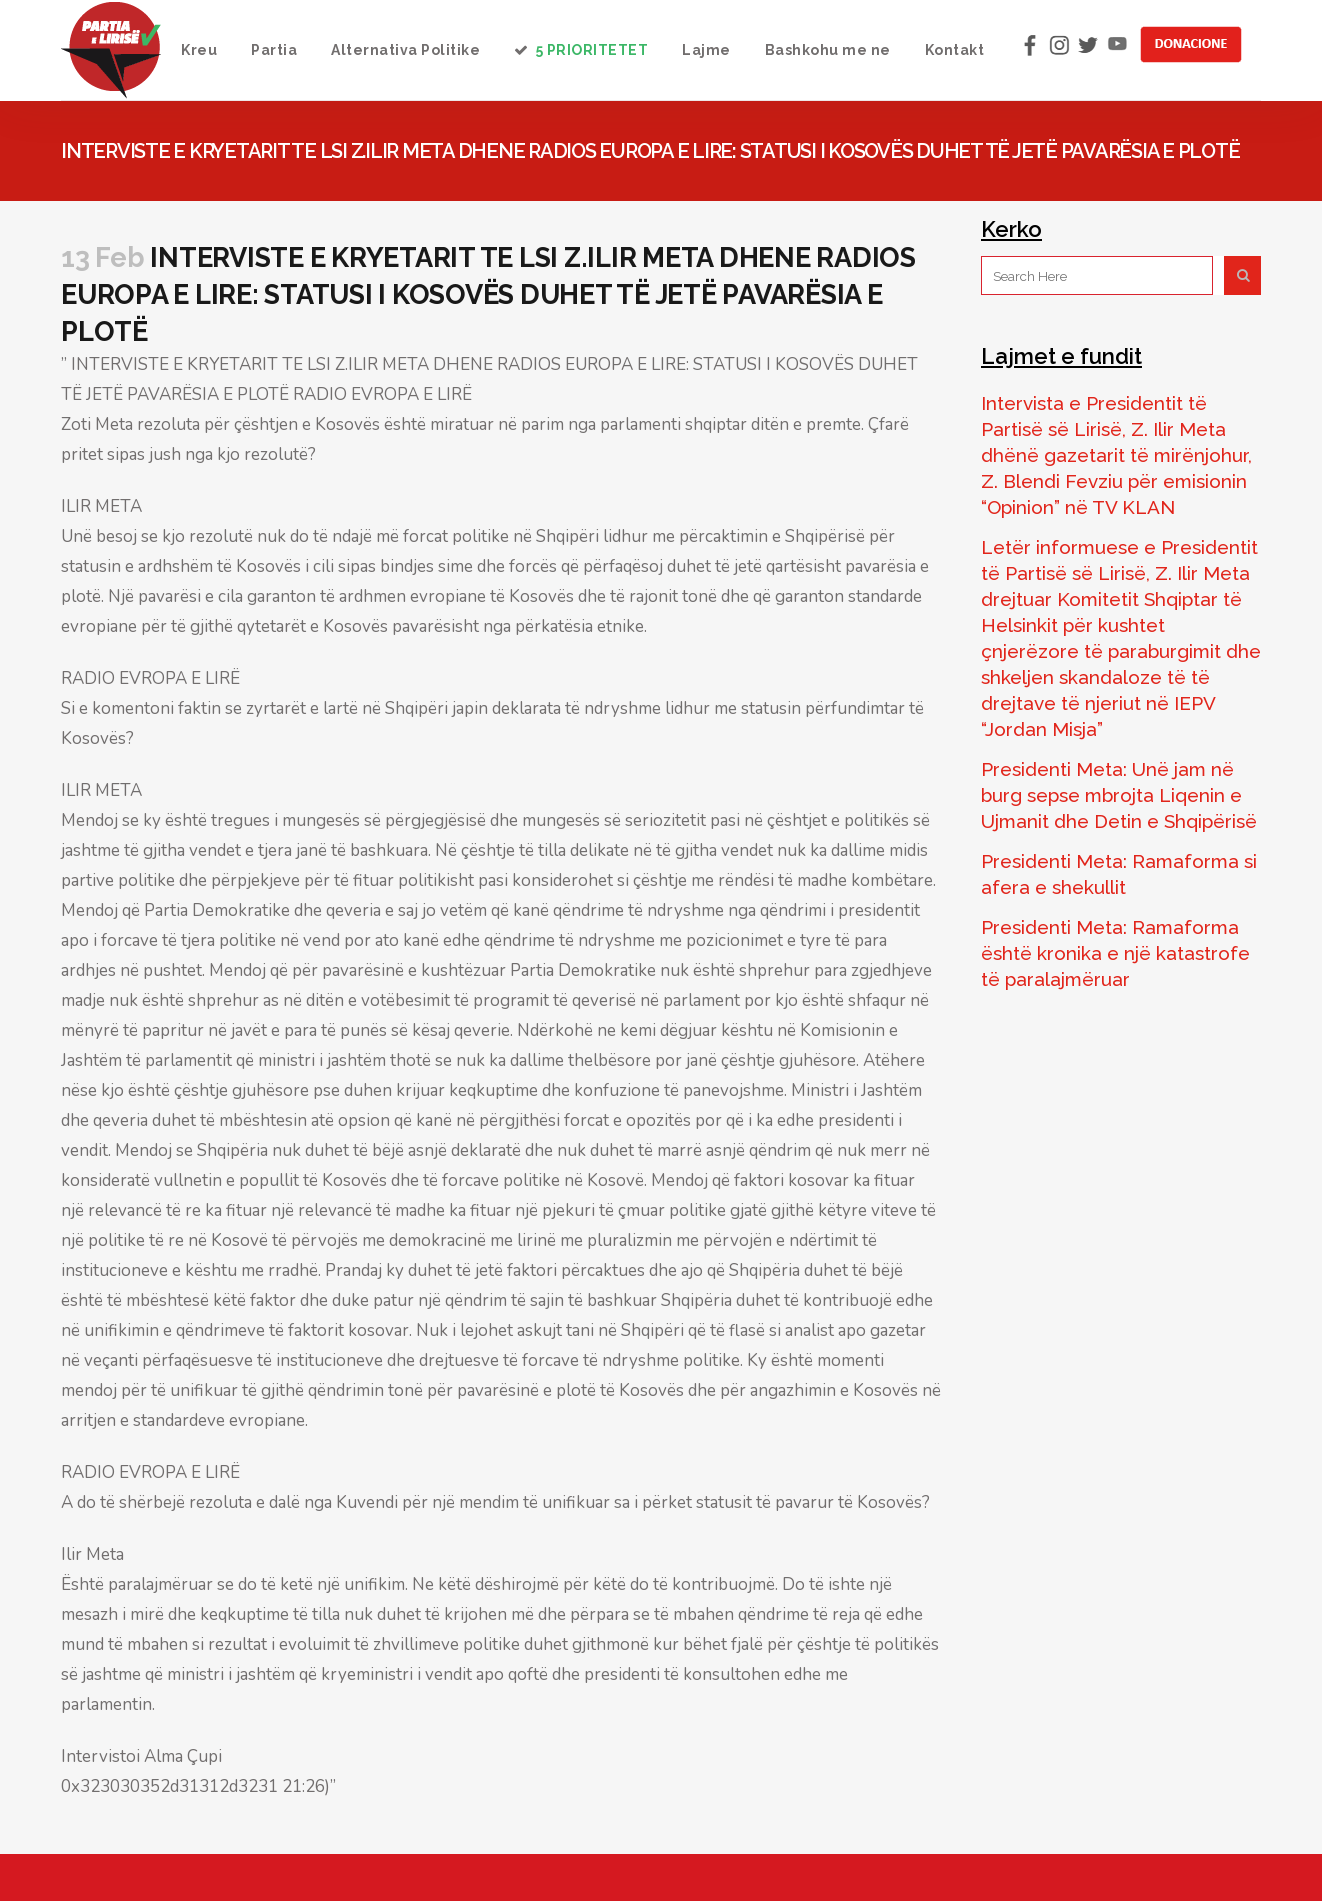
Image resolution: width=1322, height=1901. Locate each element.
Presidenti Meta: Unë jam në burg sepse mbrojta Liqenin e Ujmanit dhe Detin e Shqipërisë (1119, 795)
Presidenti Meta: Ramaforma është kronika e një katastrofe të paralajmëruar (1115, 953)
